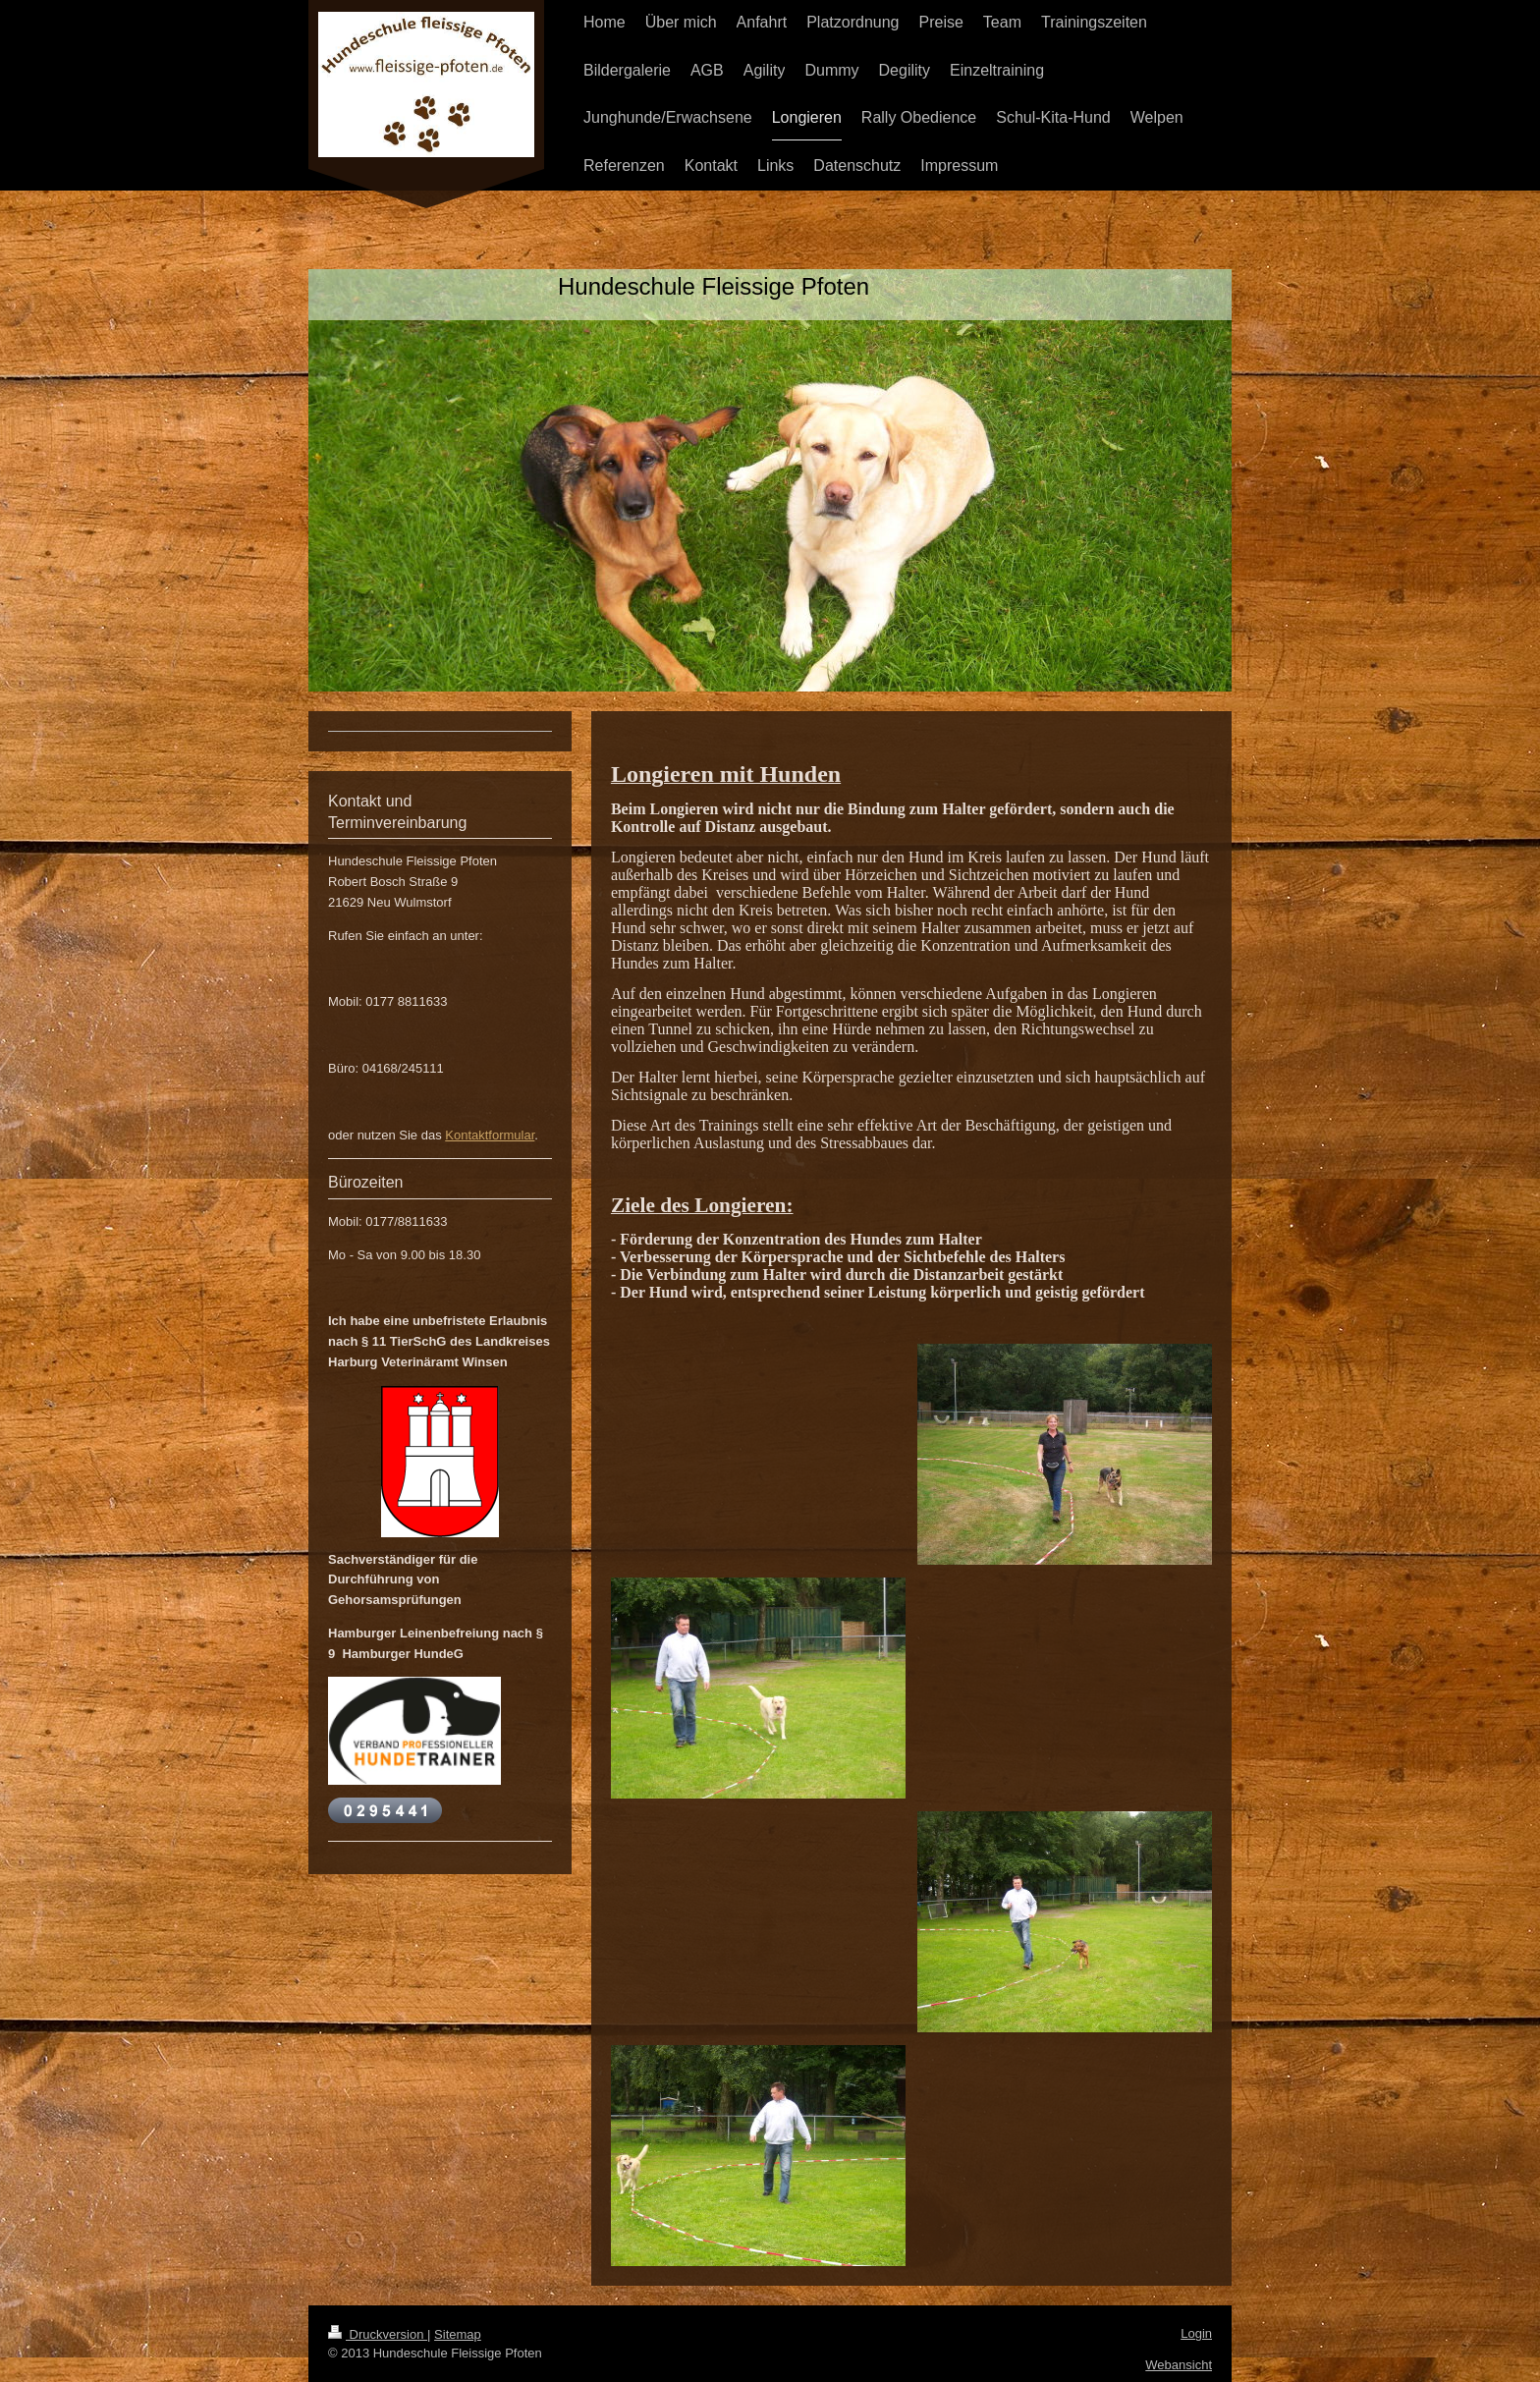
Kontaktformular (489, 1135)
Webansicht (1178, 2364)
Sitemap (457, 2334)
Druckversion (377, 2334)
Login (1196, 2333)
